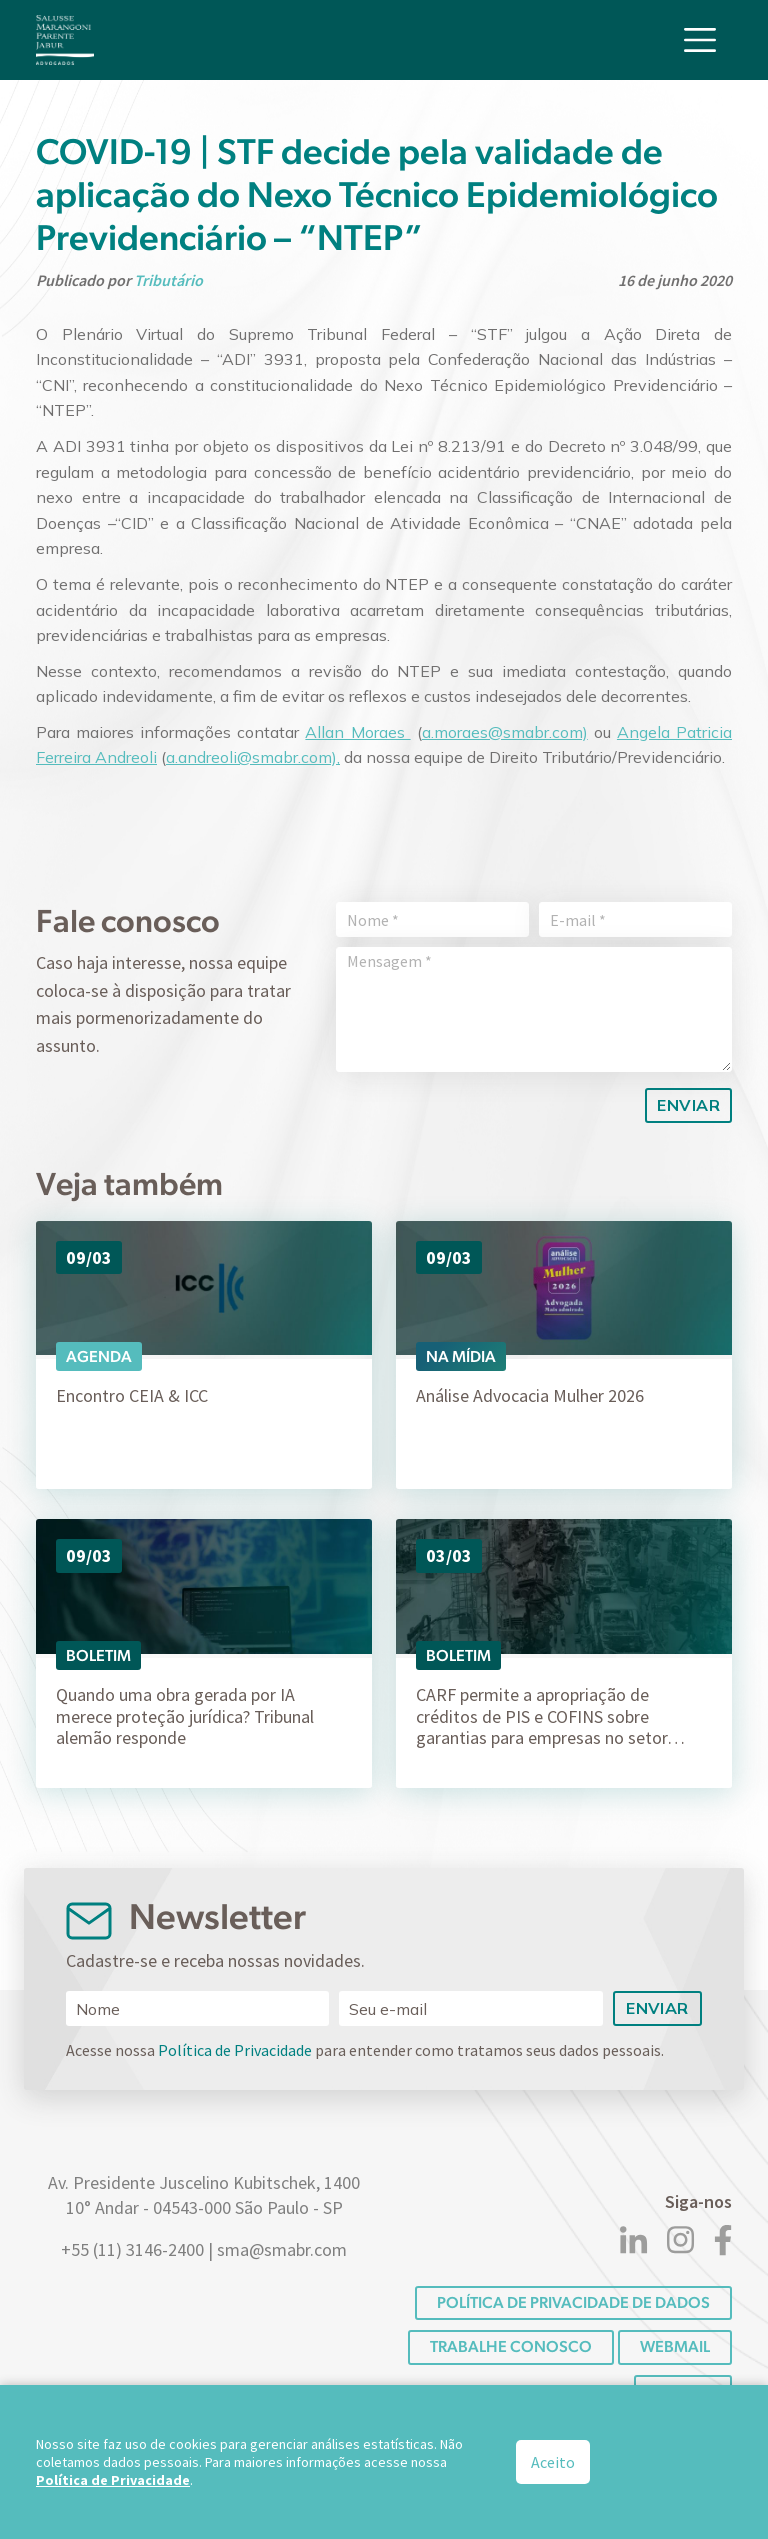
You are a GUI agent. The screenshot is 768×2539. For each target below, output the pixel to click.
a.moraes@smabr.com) (505, 732)
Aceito (553, 2462)
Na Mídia (461, 1356)
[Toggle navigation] (700, 38)
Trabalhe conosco (511, 2346)
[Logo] (65, 38)
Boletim (98, 1655)
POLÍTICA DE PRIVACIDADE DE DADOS (573, 2302)
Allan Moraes (357, 732)
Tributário (168, 280)
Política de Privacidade (235, 2050)
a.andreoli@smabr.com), (253, 757)
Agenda (99, 1356)
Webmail (675, 2346)
